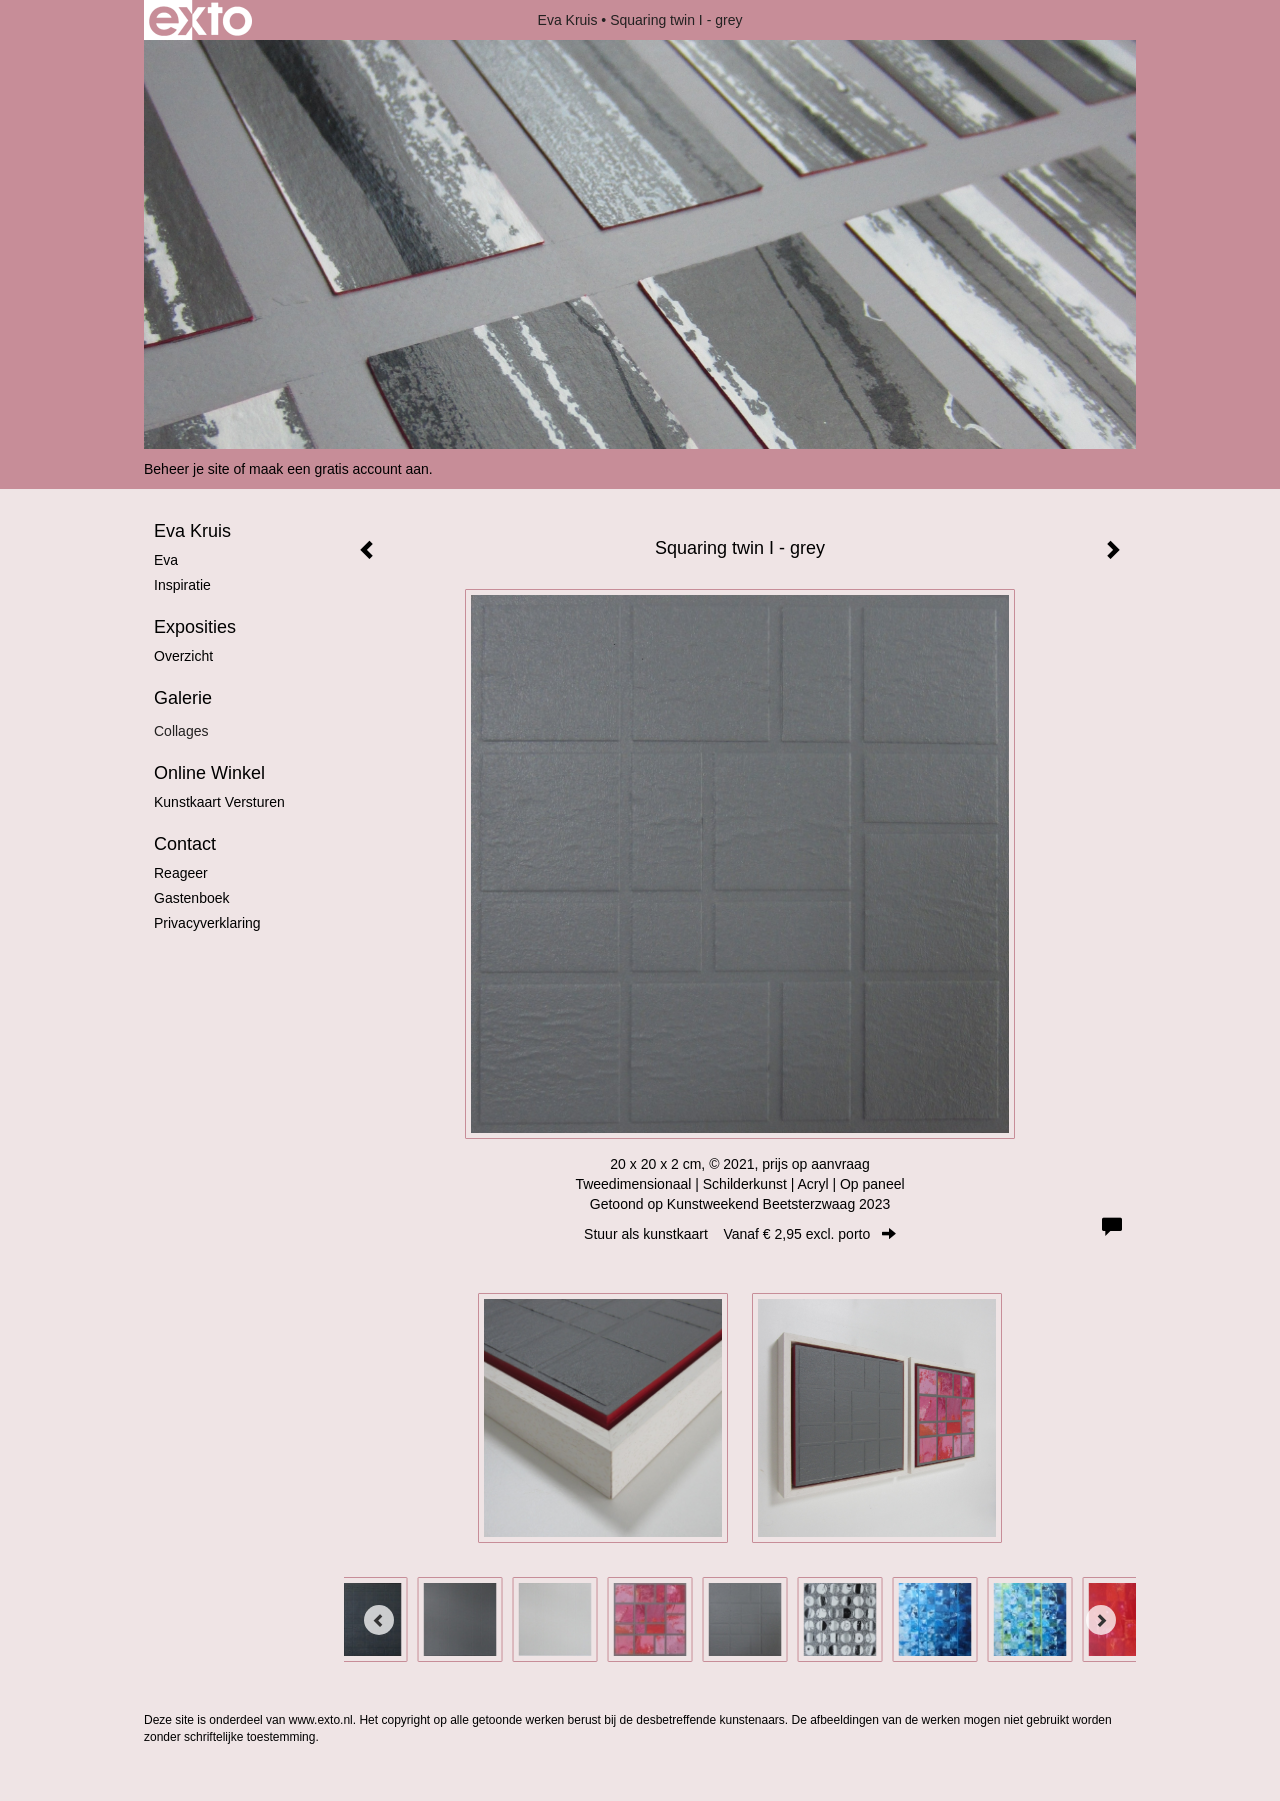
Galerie (183, 698)
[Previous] (379, 1620)
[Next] (1101, 1620)
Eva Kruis (568, 20)
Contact (185, 844)
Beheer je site (187, 469)
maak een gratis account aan (339, 469)
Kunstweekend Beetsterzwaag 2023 (778, 1204)
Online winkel (209, 773)
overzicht (183, 656)
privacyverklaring (207, 923)
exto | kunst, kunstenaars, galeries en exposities (200, 20)
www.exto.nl (321, 1720)
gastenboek (192, 898)
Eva (166, 560)
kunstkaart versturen (219, 802)
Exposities (195, 627)
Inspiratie (182, 585)
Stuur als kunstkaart (740, 1234)
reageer (181, 873)
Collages (181, 731)
